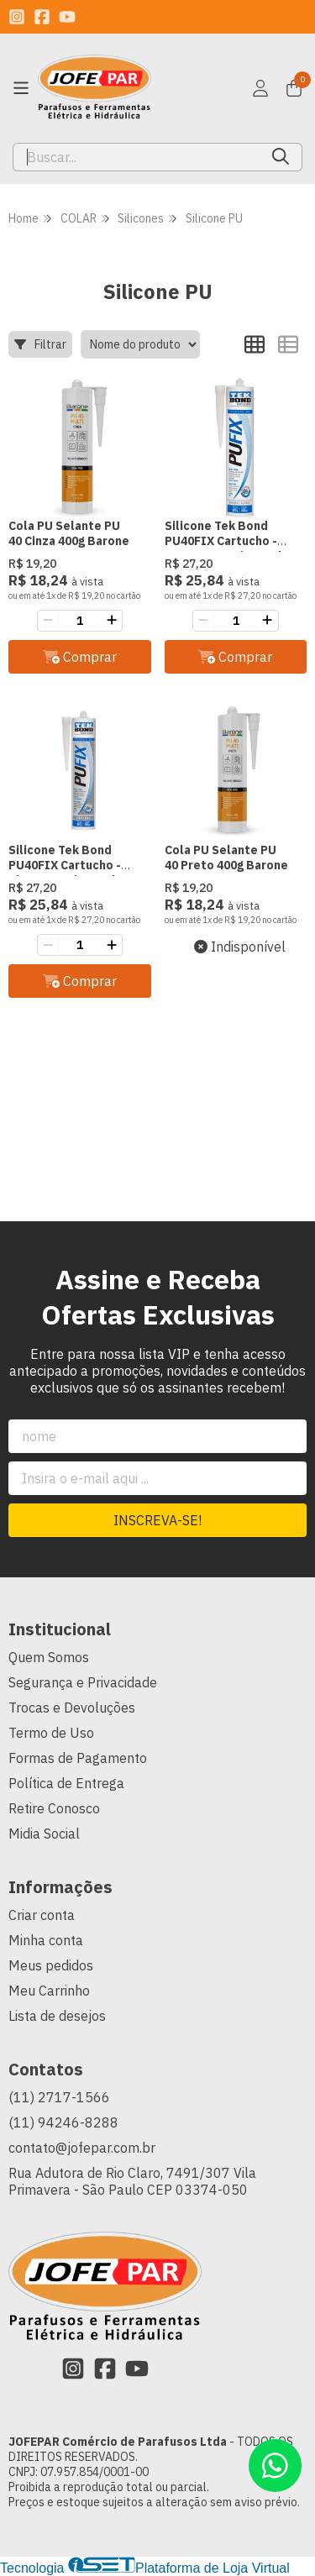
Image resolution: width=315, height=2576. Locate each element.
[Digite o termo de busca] (136, 157)
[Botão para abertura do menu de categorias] (21, 88)
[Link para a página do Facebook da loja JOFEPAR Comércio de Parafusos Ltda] (42, 16)
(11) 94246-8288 (63, 2122)
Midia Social (44, 1833)
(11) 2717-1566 (59, 2097)
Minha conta (45, 1940)
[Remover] (48, 621)
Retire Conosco (54, 1808)
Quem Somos (48, 1657)
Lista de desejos (57, 2015)
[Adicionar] (112, 621)
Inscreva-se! (157, 1520)
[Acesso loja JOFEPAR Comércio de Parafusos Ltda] (260, 88)
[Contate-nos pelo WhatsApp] (275, 2465)
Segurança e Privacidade (82, 1682)
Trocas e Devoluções (71, 1707)
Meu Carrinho (49, 1990)
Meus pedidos (50, 1965)
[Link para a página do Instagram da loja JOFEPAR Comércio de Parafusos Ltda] (16, 16)
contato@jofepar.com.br (81, 2147)
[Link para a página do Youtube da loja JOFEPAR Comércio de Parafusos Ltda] (67, 16)
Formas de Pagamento (77, 1758)
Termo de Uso (51, 1732)
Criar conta (41, 1915)
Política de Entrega (66, 1783)
